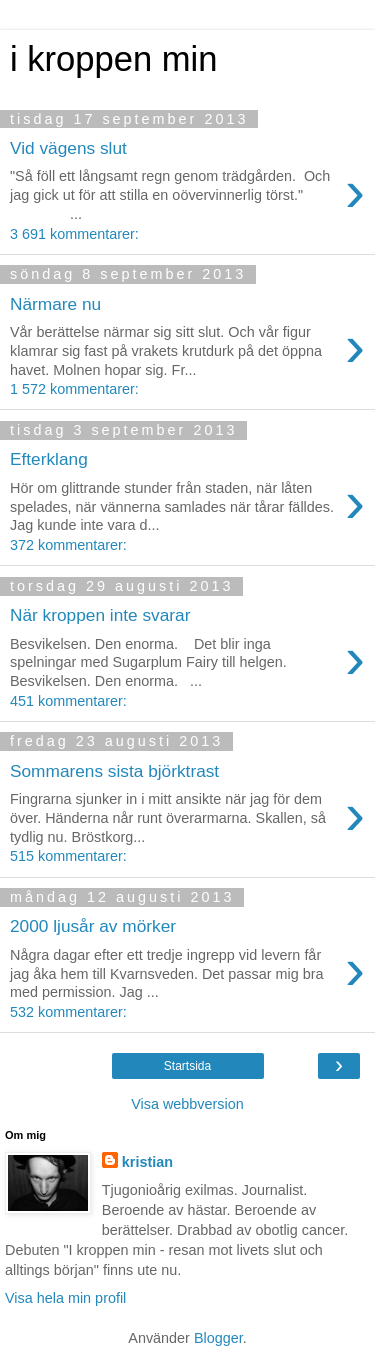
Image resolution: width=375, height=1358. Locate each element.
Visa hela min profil (65, 1298)
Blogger (218, 1338)
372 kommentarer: (68, 545)
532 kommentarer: (68, 1012)
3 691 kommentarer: (74, 234)
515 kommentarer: (68, 856)
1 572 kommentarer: (74, 389)
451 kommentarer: (68, 701)
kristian (147, 1162)
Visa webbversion (187, 1104)
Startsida (187, 1066)
